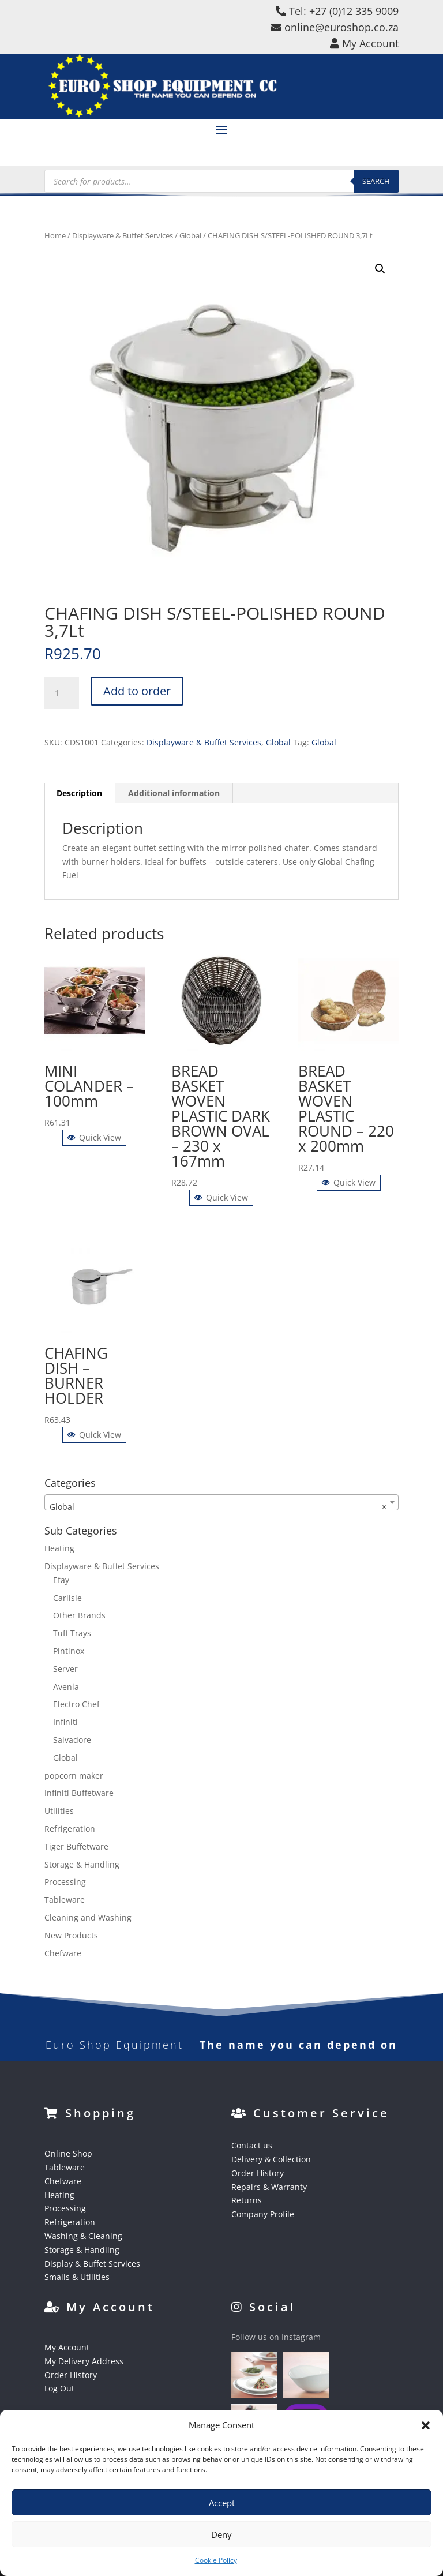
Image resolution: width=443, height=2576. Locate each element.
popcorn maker (73, 1775)
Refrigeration (69, 1828)
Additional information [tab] (174, 793)
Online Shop (68, 2153)
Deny (221, 2534)
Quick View (94, 1137)
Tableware (64, 1899)
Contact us (251, 2145)
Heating (59, 1548)
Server (65, 1668)
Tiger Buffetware (76, 1846)
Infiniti (65, 1721)
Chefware (62, 1953)
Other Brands (79, 1615)
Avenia (66, 1686)
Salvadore (72, 1739)
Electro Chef (76, 1703)
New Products (71, 1935)
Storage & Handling (81, 1864)
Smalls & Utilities (77, 2276)
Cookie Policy (216, 2560)
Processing (65, 1881)
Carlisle (67, 1597)
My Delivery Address (83, 2361)
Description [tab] (79, 793)
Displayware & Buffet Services (122, 235)
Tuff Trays (72, 1633)
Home (55, 235)
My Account (66, 2347)
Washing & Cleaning (83, 2235)
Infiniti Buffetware (79, 1792)
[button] (425, 2425)
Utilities (59, 1810)
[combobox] (221, 1502)
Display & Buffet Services (92, 2263)
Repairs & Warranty (269, 2186)
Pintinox (68, 1650)
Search (376, 181)
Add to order (137, 691)
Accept (222, 2502)
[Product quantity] (61, 693)
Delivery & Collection (271, 2159)
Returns (246, 2200)
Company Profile (262, 2213)
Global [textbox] (218, 1507)
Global (190, 235)
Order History (257, 2173)
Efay (61, 1579)
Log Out (59, 2388)
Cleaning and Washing (88, 1917)
